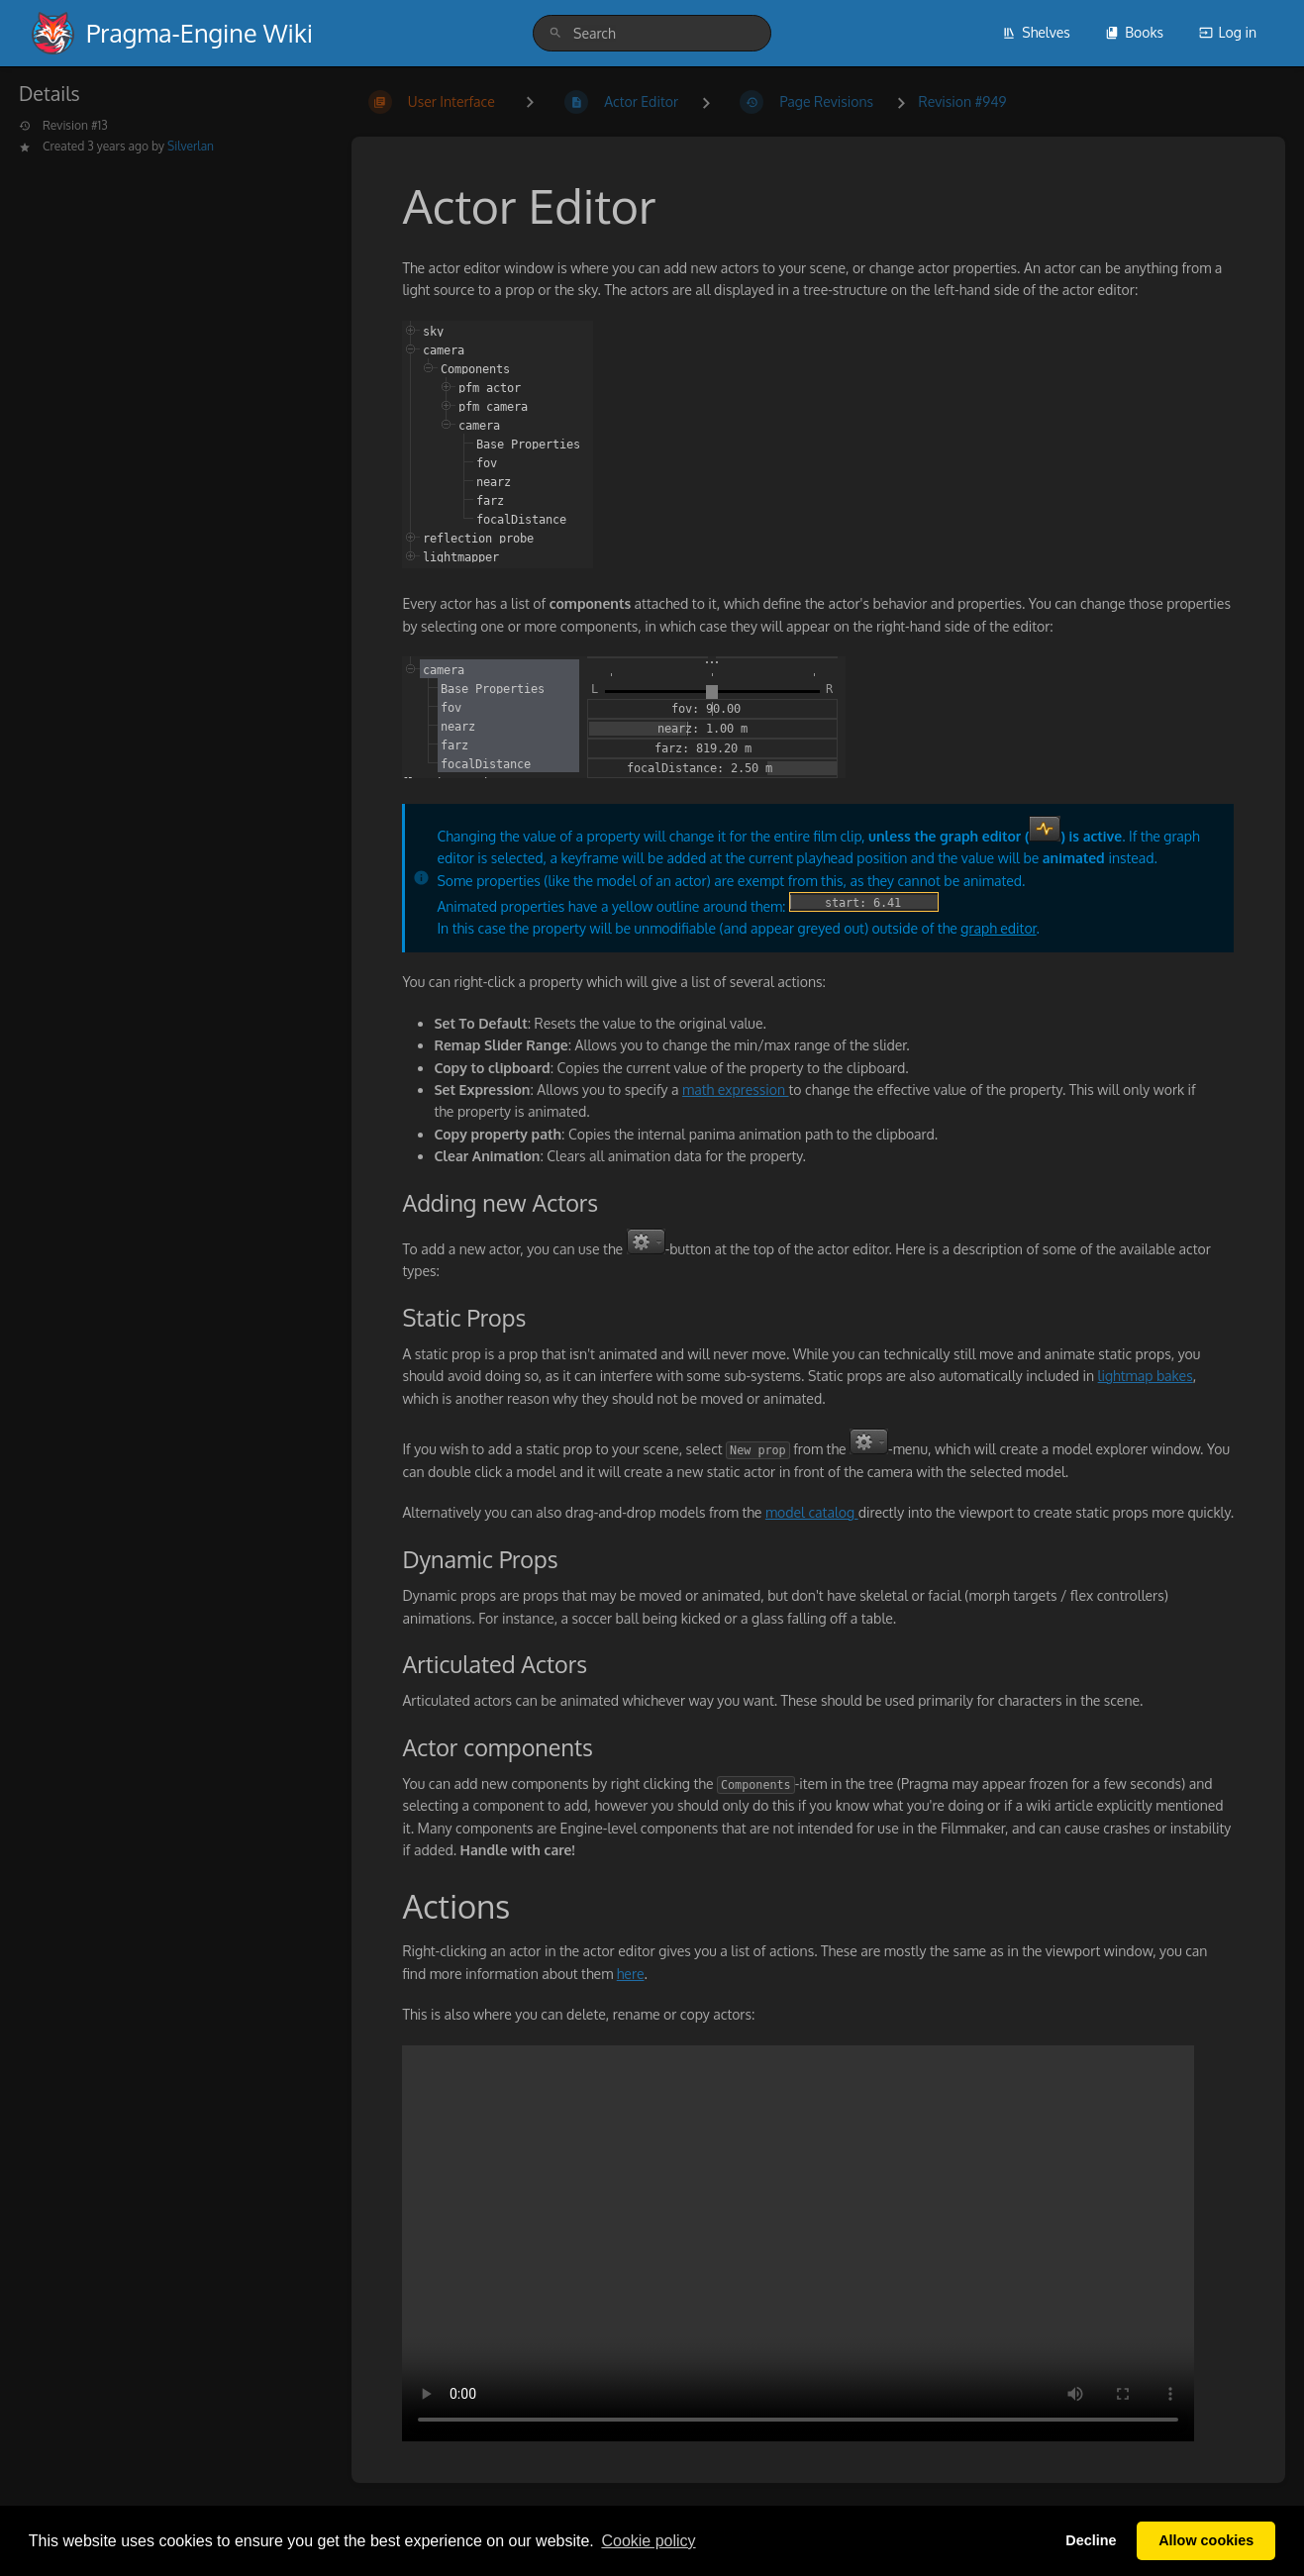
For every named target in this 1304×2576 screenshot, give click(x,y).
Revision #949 (963, 101)
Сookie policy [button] (648, 2540)
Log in (1227, 32)
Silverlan (190, 146)
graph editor (998, 928)
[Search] (555, 33)
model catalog (811, 1512)
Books (1134, 32)
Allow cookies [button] (1206, 2540)
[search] (652, 33)
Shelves (1036, 32)
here (631, 1973)
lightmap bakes (1145, 1375)
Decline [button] (1090, 2540)
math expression (735, 1089)
